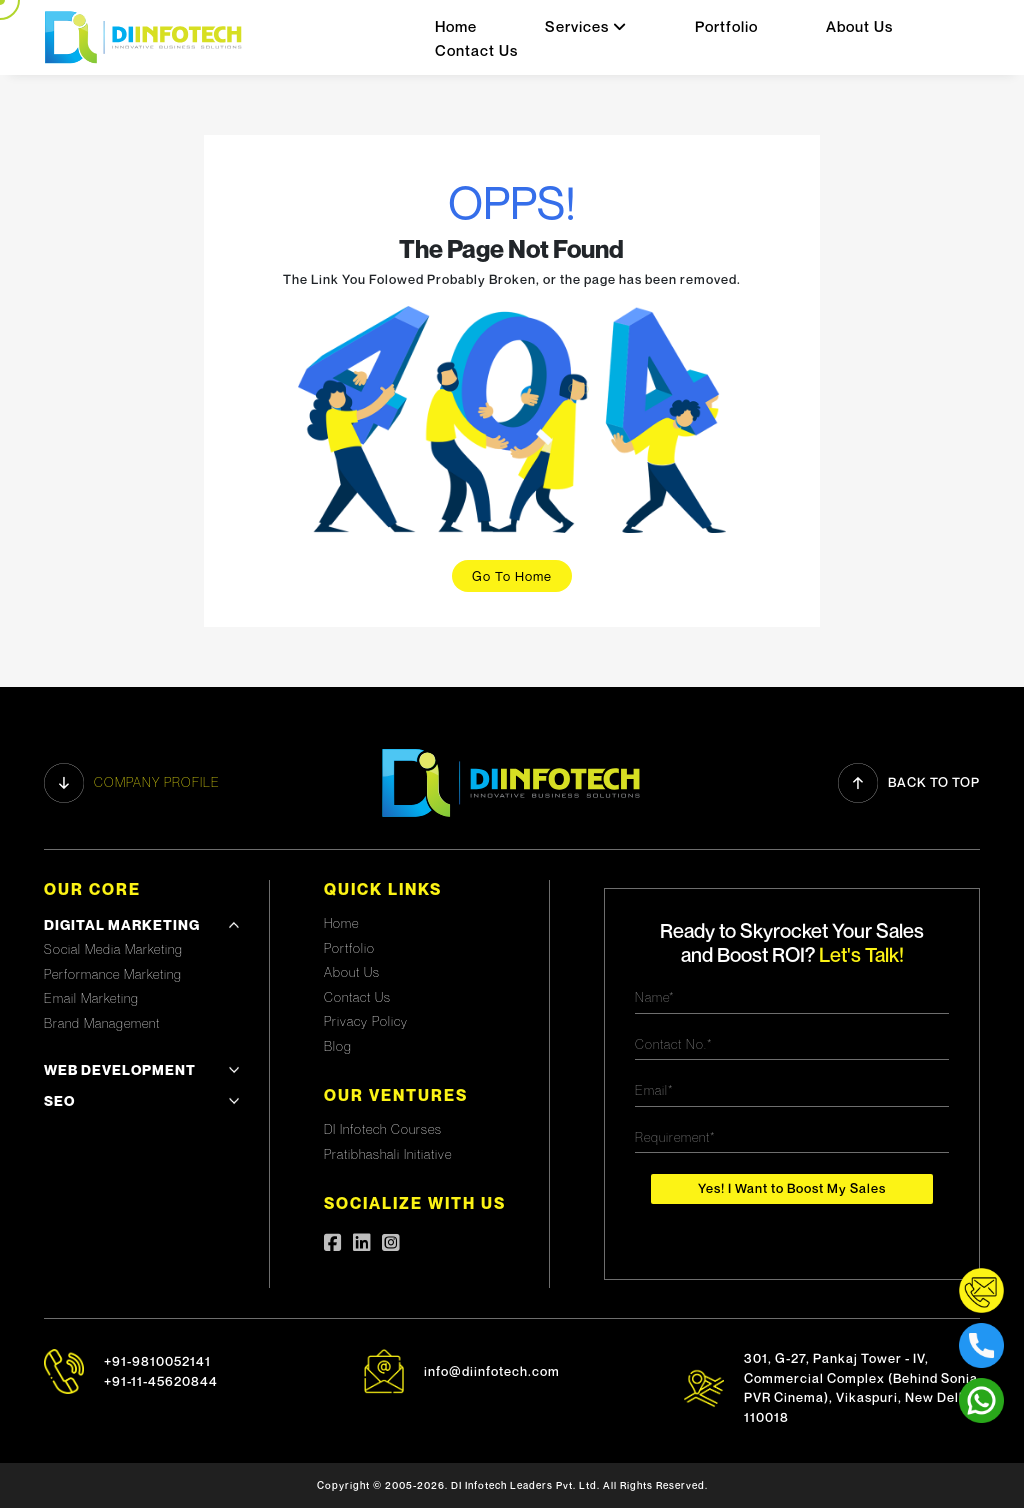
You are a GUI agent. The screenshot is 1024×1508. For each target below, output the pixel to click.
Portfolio (726, 26)
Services (586, 26)
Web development (120, 1069)
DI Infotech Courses (383, 1129)
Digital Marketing (122, 924)
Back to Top (909, 783)
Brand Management (102, 1023)
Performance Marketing (113, 974)
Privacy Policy (366, 1021)
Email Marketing (91, 998)
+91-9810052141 (157, 1361)
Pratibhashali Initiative (388, 1154)
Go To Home (512, 576)
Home (456, 26)
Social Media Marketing (113, 949)
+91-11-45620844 (161, 1381)
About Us (859, 26)
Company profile (132, 783)
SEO (59, 1100)
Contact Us (476, 50)
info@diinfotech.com (492, 1371)
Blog (338, 1046)
